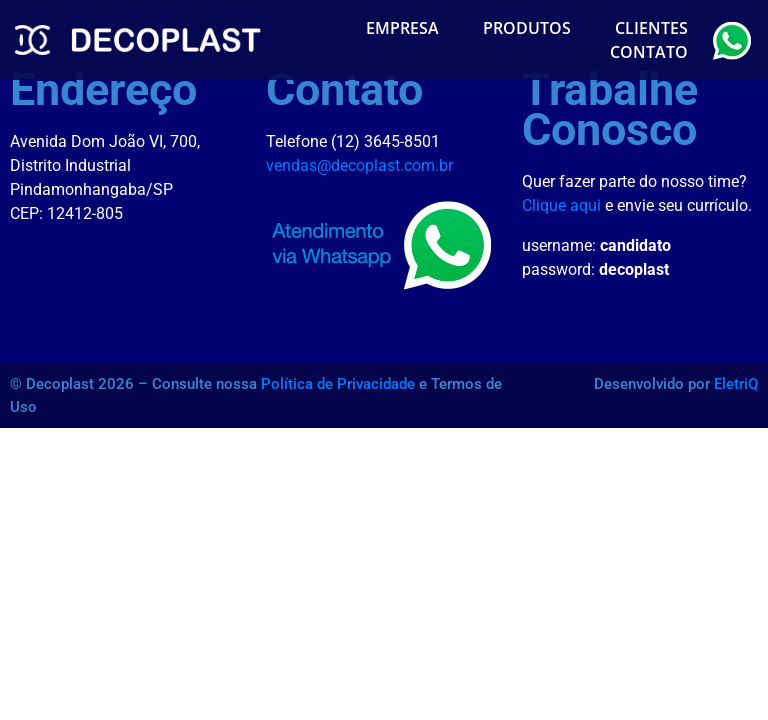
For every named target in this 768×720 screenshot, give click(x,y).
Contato (649, 52)
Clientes (651, 28)
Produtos (527, 28)
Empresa (402, 28)
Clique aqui (561, 205)
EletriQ (736, 384)
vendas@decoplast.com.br (359, 165)
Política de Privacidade (338, 384)
